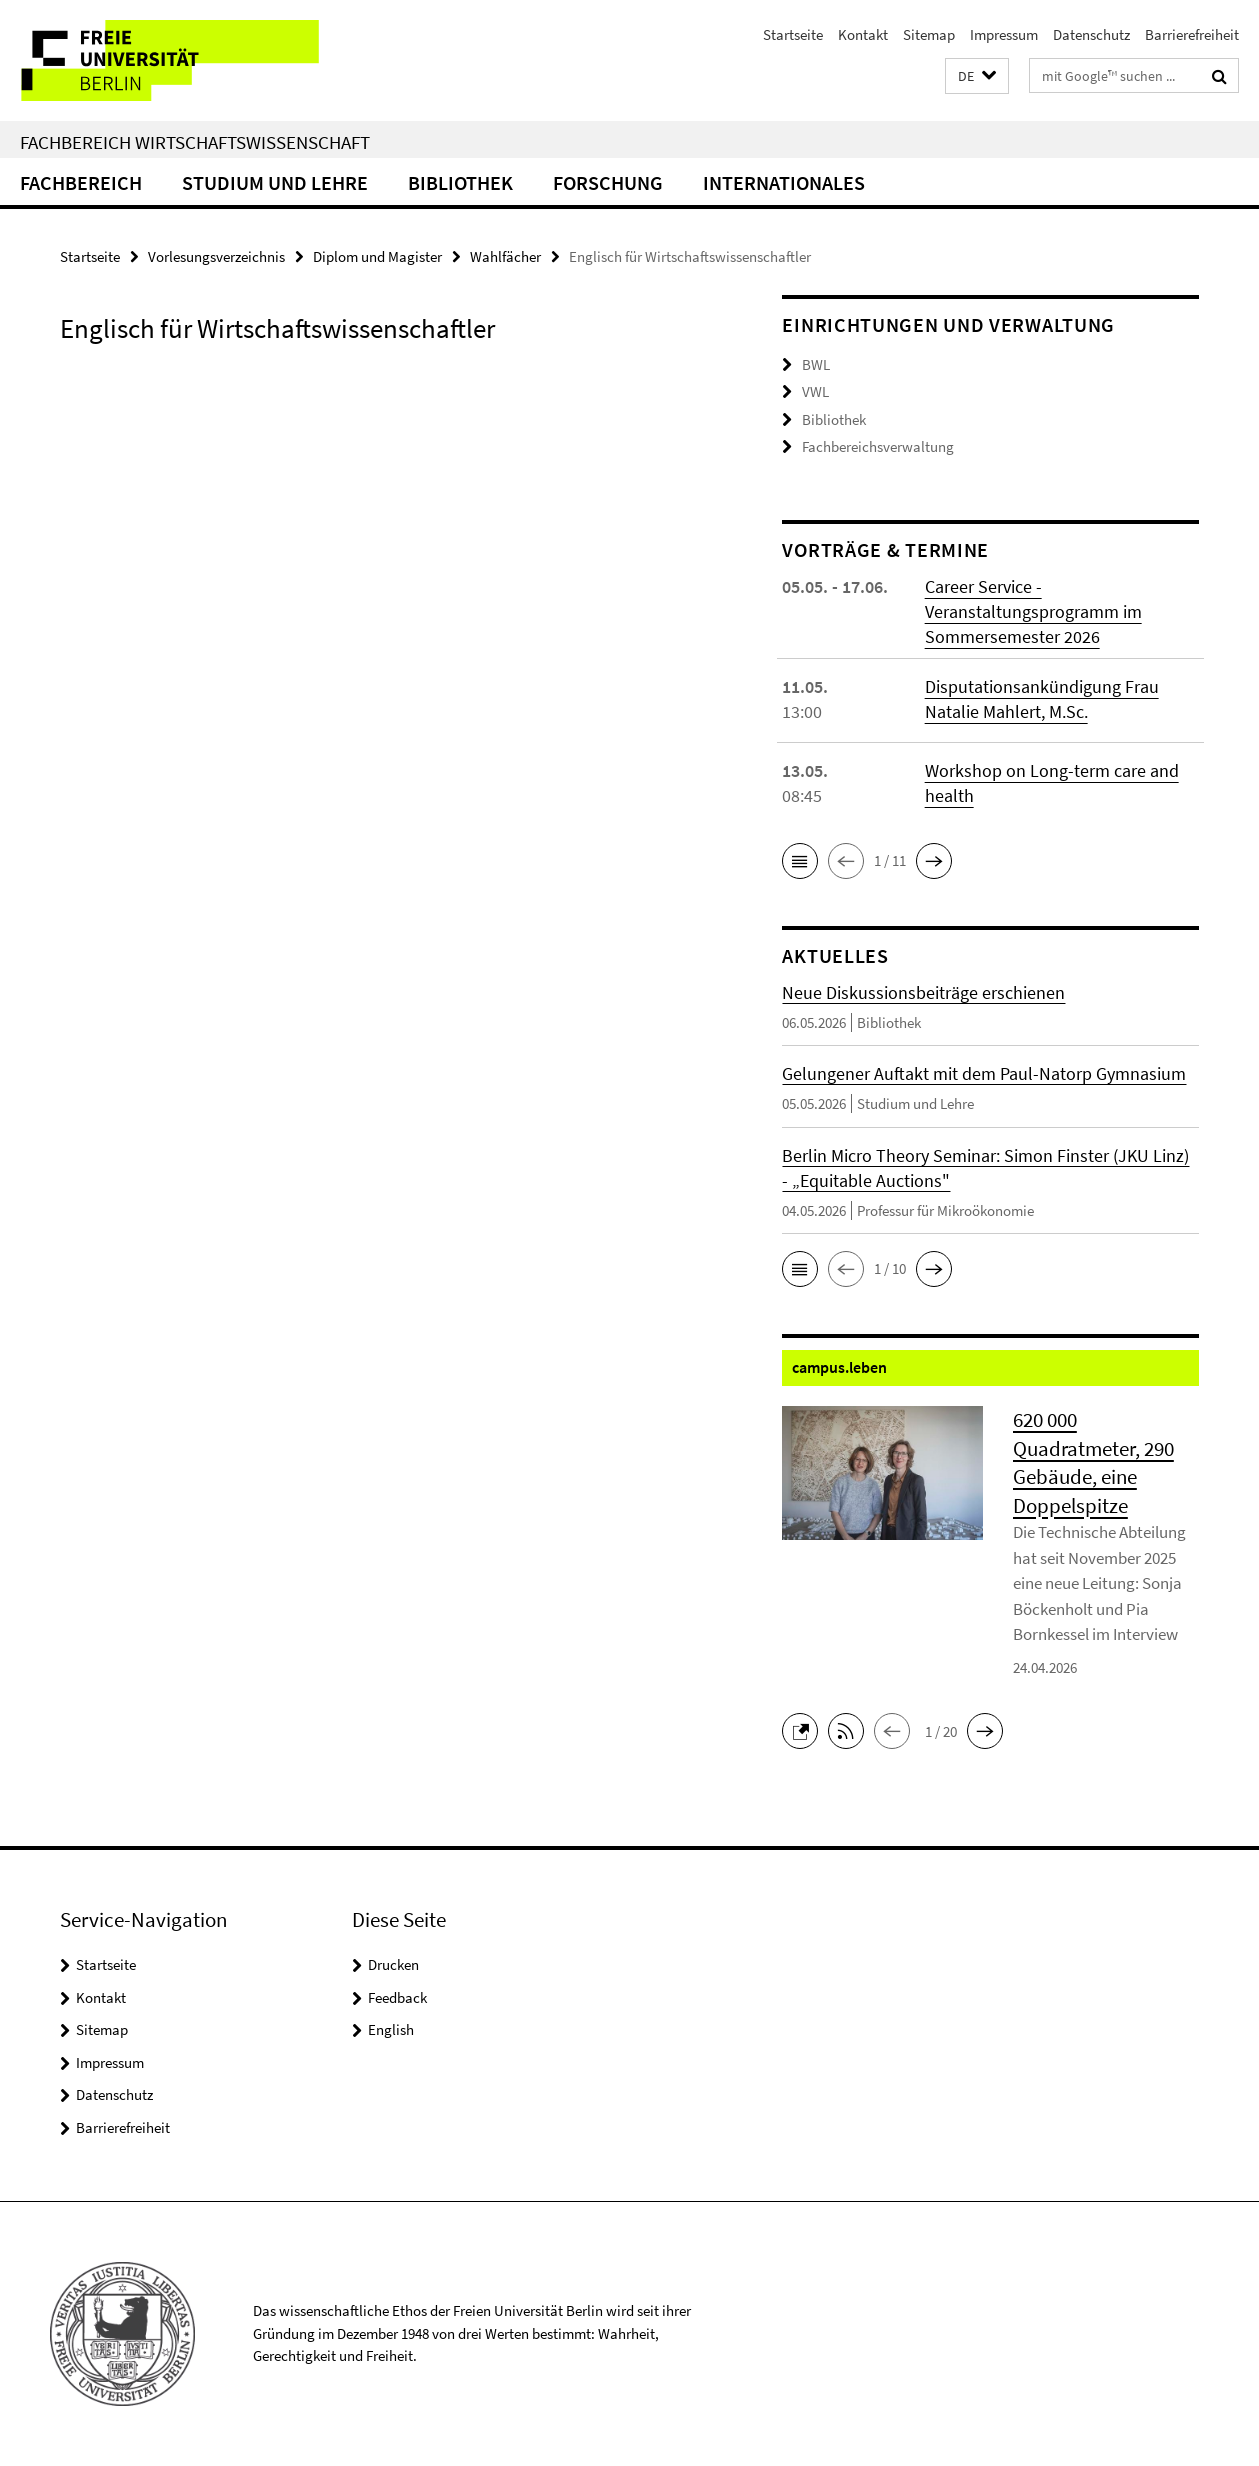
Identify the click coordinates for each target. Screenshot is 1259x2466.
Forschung (608, 182)
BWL (816, 364)
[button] (977, 76)
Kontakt (863, 34)
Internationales (784, 182)
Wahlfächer (505, 256)
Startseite (793, 34)
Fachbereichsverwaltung (878, 446)
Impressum (1004, 34)
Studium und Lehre (275, 182)
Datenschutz (1091, 34)
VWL (815, 391)
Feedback (397, 1997)
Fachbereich (81, 182)
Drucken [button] (393, 1964)
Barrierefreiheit (1192, 34)
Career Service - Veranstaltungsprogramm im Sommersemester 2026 (1033, 611)
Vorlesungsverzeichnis (216, 256)
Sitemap (929, 34)
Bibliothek (460, 182)
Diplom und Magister (377, 256)
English (391, 2029)
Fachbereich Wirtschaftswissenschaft (195, 142)
